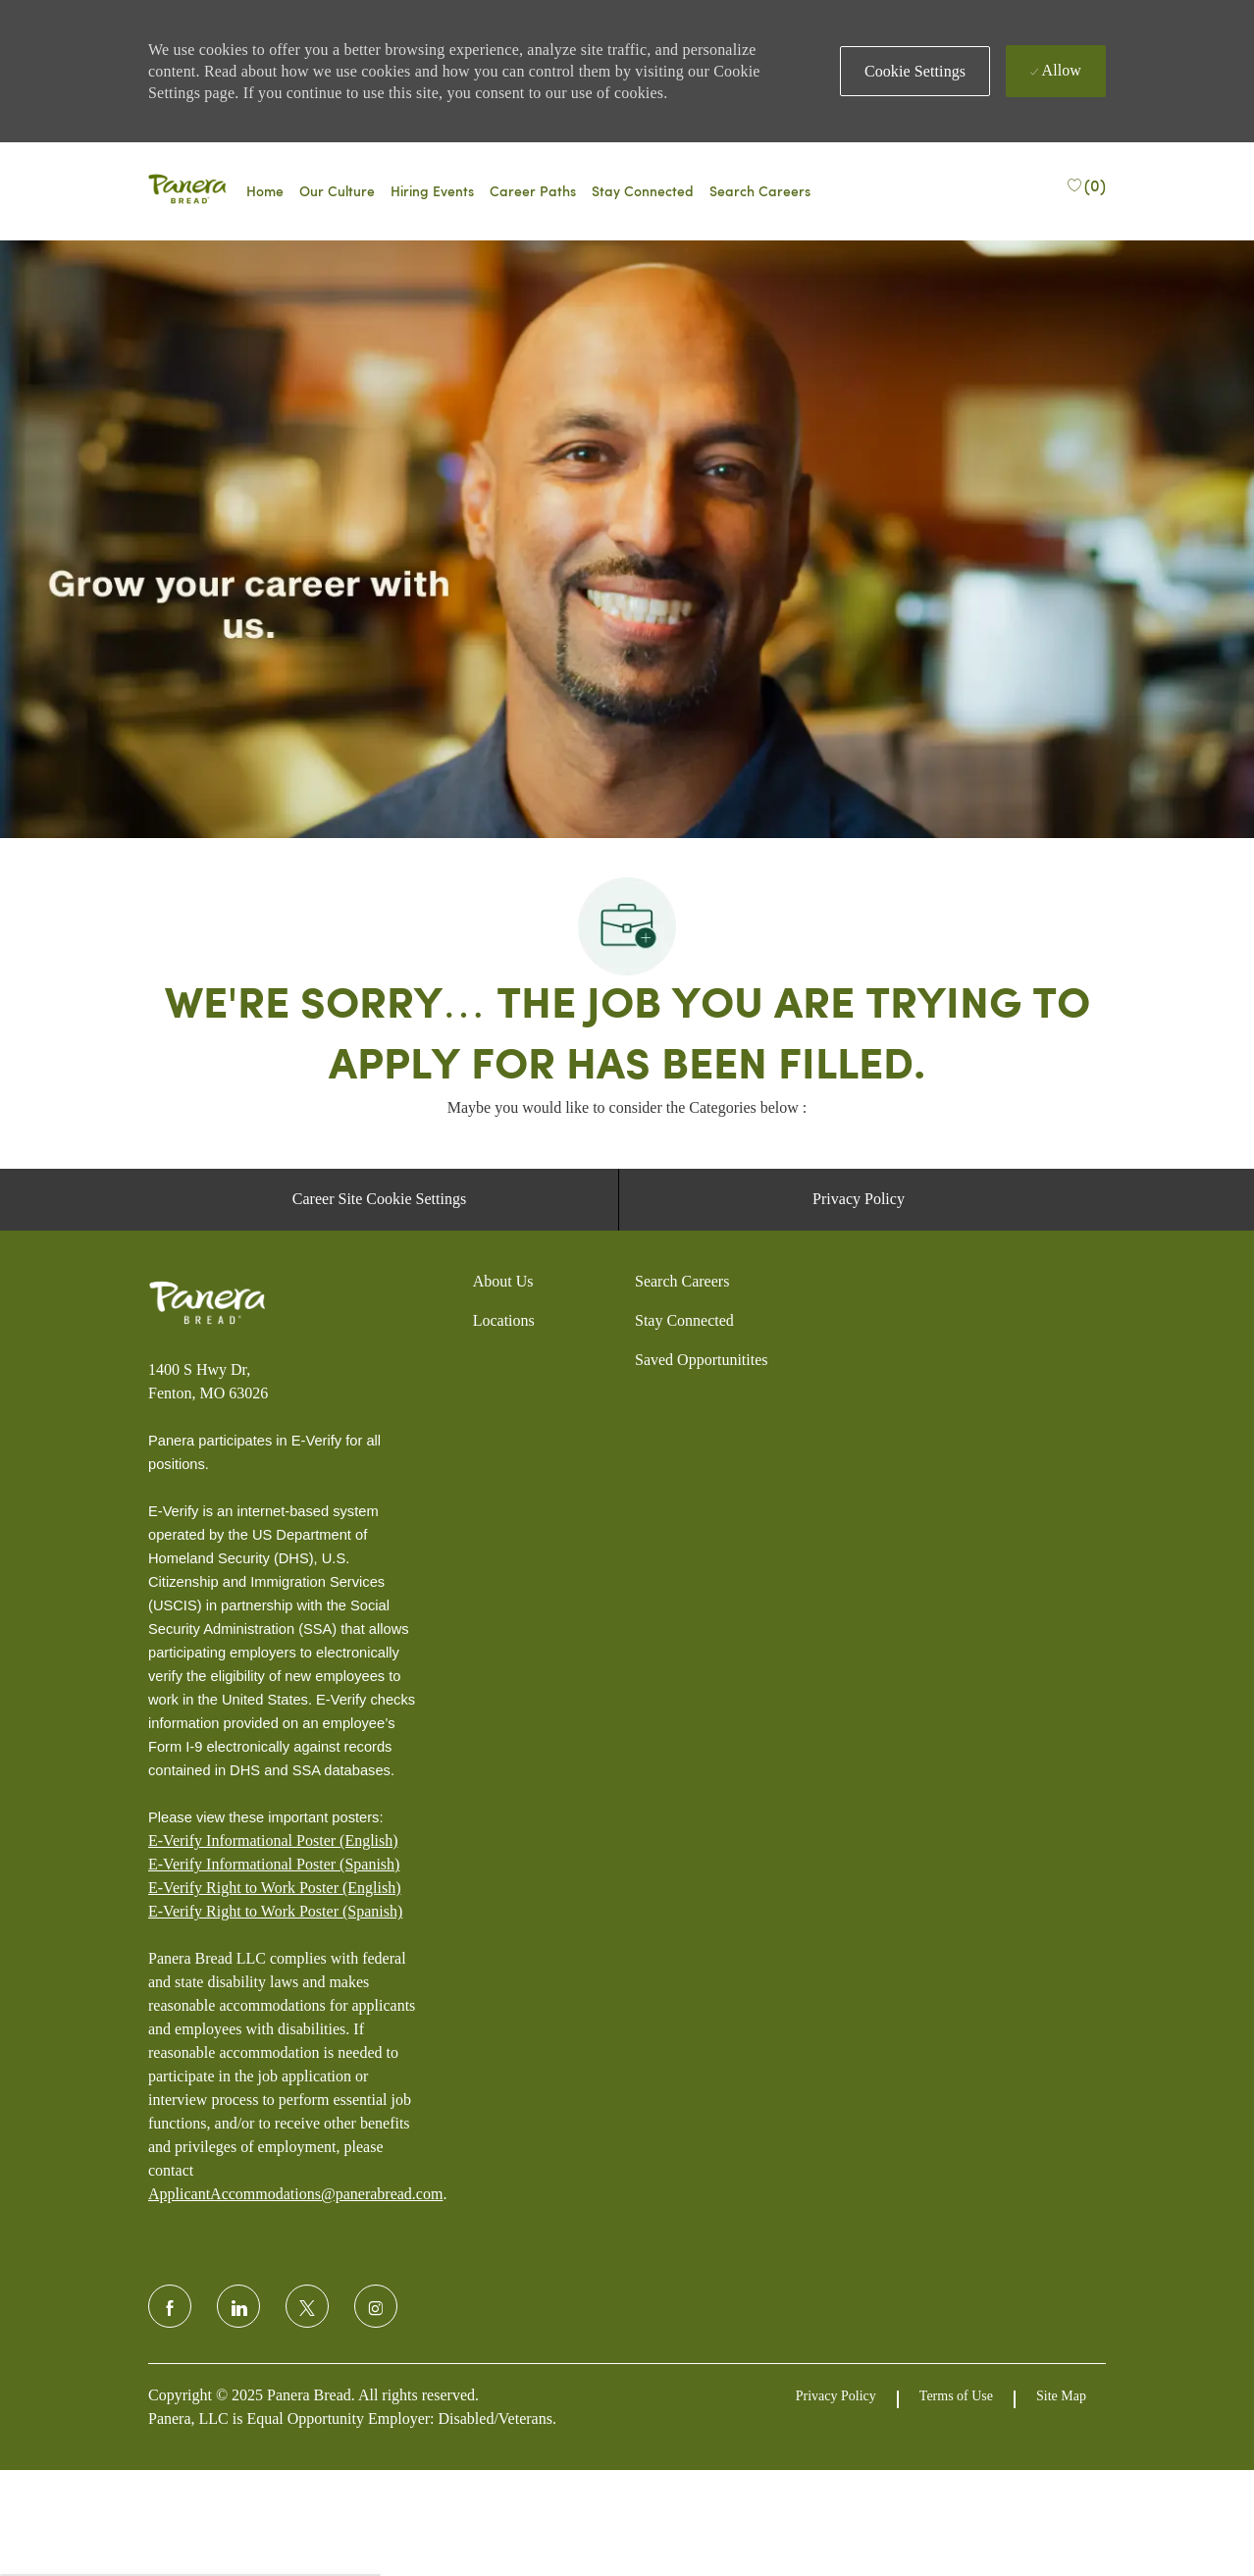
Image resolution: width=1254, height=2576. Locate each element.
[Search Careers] (759, 191)
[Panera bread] (187, 191)
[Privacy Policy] (858, 1458)
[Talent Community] (643, 191)
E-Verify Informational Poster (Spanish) (273, 2123)
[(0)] (1086, 184)
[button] (915, 71)
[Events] (432, 191)
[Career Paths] (533, 191)
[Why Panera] (337, 191)
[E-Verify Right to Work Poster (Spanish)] (275, 2171)
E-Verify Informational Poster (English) (273, 2099)
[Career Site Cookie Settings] (379, 1458)
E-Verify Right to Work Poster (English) (274, 2146)
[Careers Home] (265, 191)
